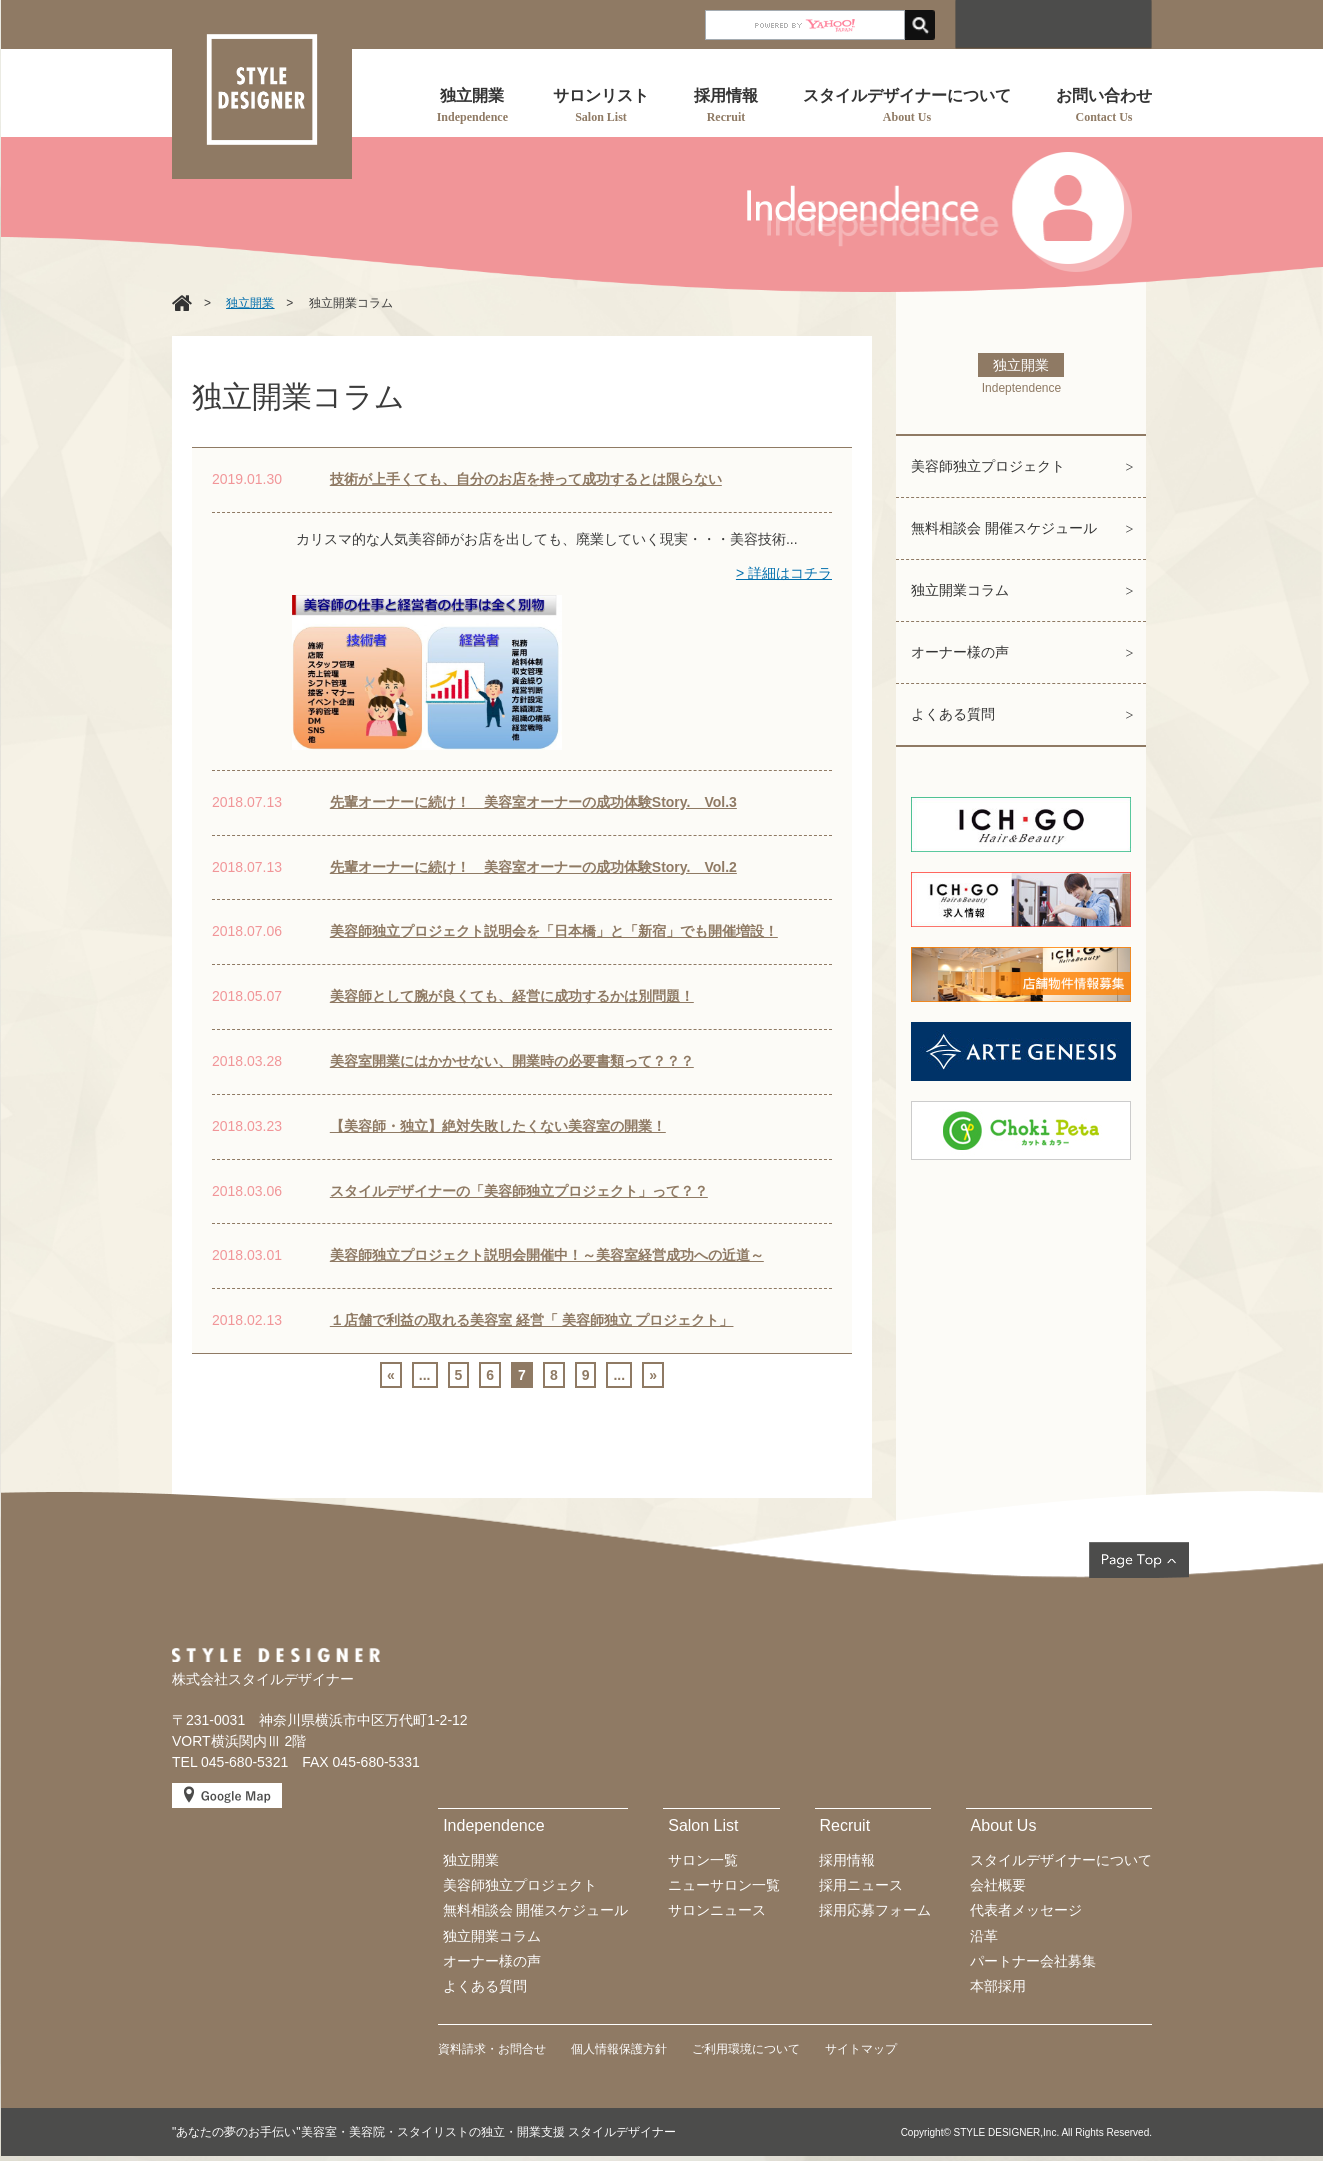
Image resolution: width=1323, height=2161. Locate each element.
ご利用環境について (746, 2049)
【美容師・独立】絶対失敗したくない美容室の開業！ (498, 1126)
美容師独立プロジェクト (988, 466)
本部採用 (998, 1986)
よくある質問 (953, 714)
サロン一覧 (703, 1860)
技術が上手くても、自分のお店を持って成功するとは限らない (526, 479)
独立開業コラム (960, 590)
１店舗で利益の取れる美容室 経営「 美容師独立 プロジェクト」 (532, 1320)
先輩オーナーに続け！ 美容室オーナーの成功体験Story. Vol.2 (533, 867)
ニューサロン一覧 (724, 1885)
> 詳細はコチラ (784, 573)
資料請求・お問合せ (492, 2049)
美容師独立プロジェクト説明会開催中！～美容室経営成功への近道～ (547, 1255)
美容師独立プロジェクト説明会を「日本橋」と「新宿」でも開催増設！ (554, 931)
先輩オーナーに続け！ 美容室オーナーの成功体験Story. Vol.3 (533, 802)
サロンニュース (717, 1910)
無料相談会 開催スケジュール (1004, 528)
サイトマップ (861, 2049)
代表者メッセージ (1026, 1910)
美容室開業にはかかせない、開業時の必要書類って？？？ (512, 1061)
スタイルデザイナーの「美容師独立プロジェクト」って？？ (519, 1191)
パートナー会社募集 (1033, 1961)
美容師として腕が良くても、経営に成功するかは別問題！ (512, 996)
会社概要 (998, 1885)
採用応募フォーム (875, 1910)
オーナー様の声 (960, 652)
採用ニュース (861, 1885)
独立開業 (471, 1860)
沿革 (984, 1936)
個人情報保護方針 (619, 2049)
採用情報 (847, 1860)
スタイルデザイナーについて (1061, 1860)
